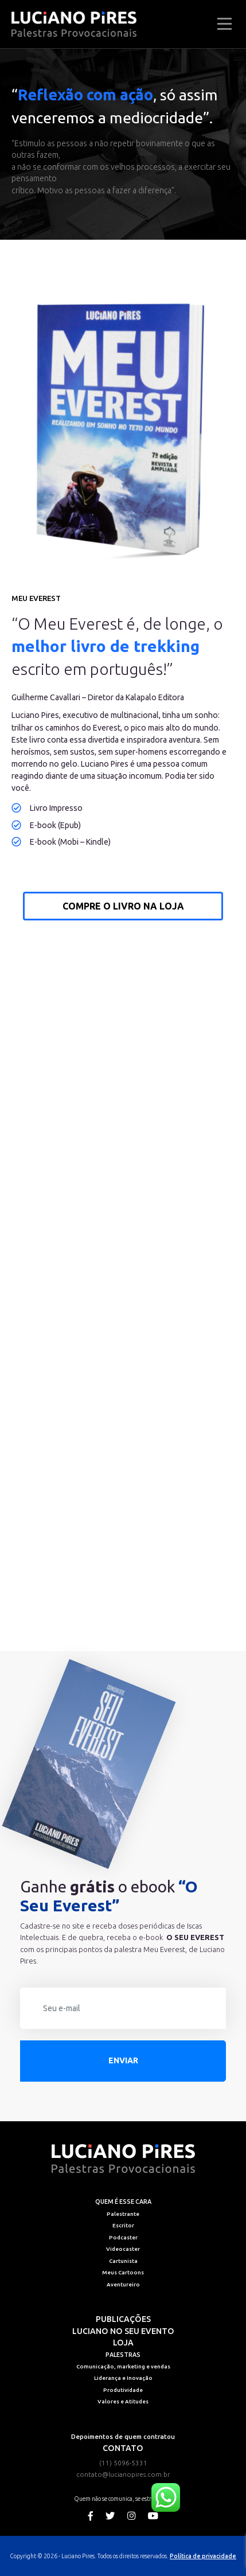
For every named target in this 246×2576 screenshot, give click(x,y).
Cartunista (123, 2261)
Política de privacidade (203, 2555)
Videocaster (123, 2249)
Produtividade (123, 2390)
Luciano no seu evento (123, 2331)
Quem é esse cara (123, 2201)
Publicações (123, 2319)
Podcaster (123, 2237)
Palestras (123, 2354)
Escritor (123, 2225)
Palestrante (123, 2214)
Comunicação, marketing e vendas (123, 2366)
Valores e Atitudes (123, 2401)
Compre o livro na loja (123, 906)
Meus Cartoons (123, 2272)
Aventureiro (123, 2284)
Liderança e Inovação (123, 2378)
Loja (123, 2342)
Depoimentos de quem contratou (123, 2436)
